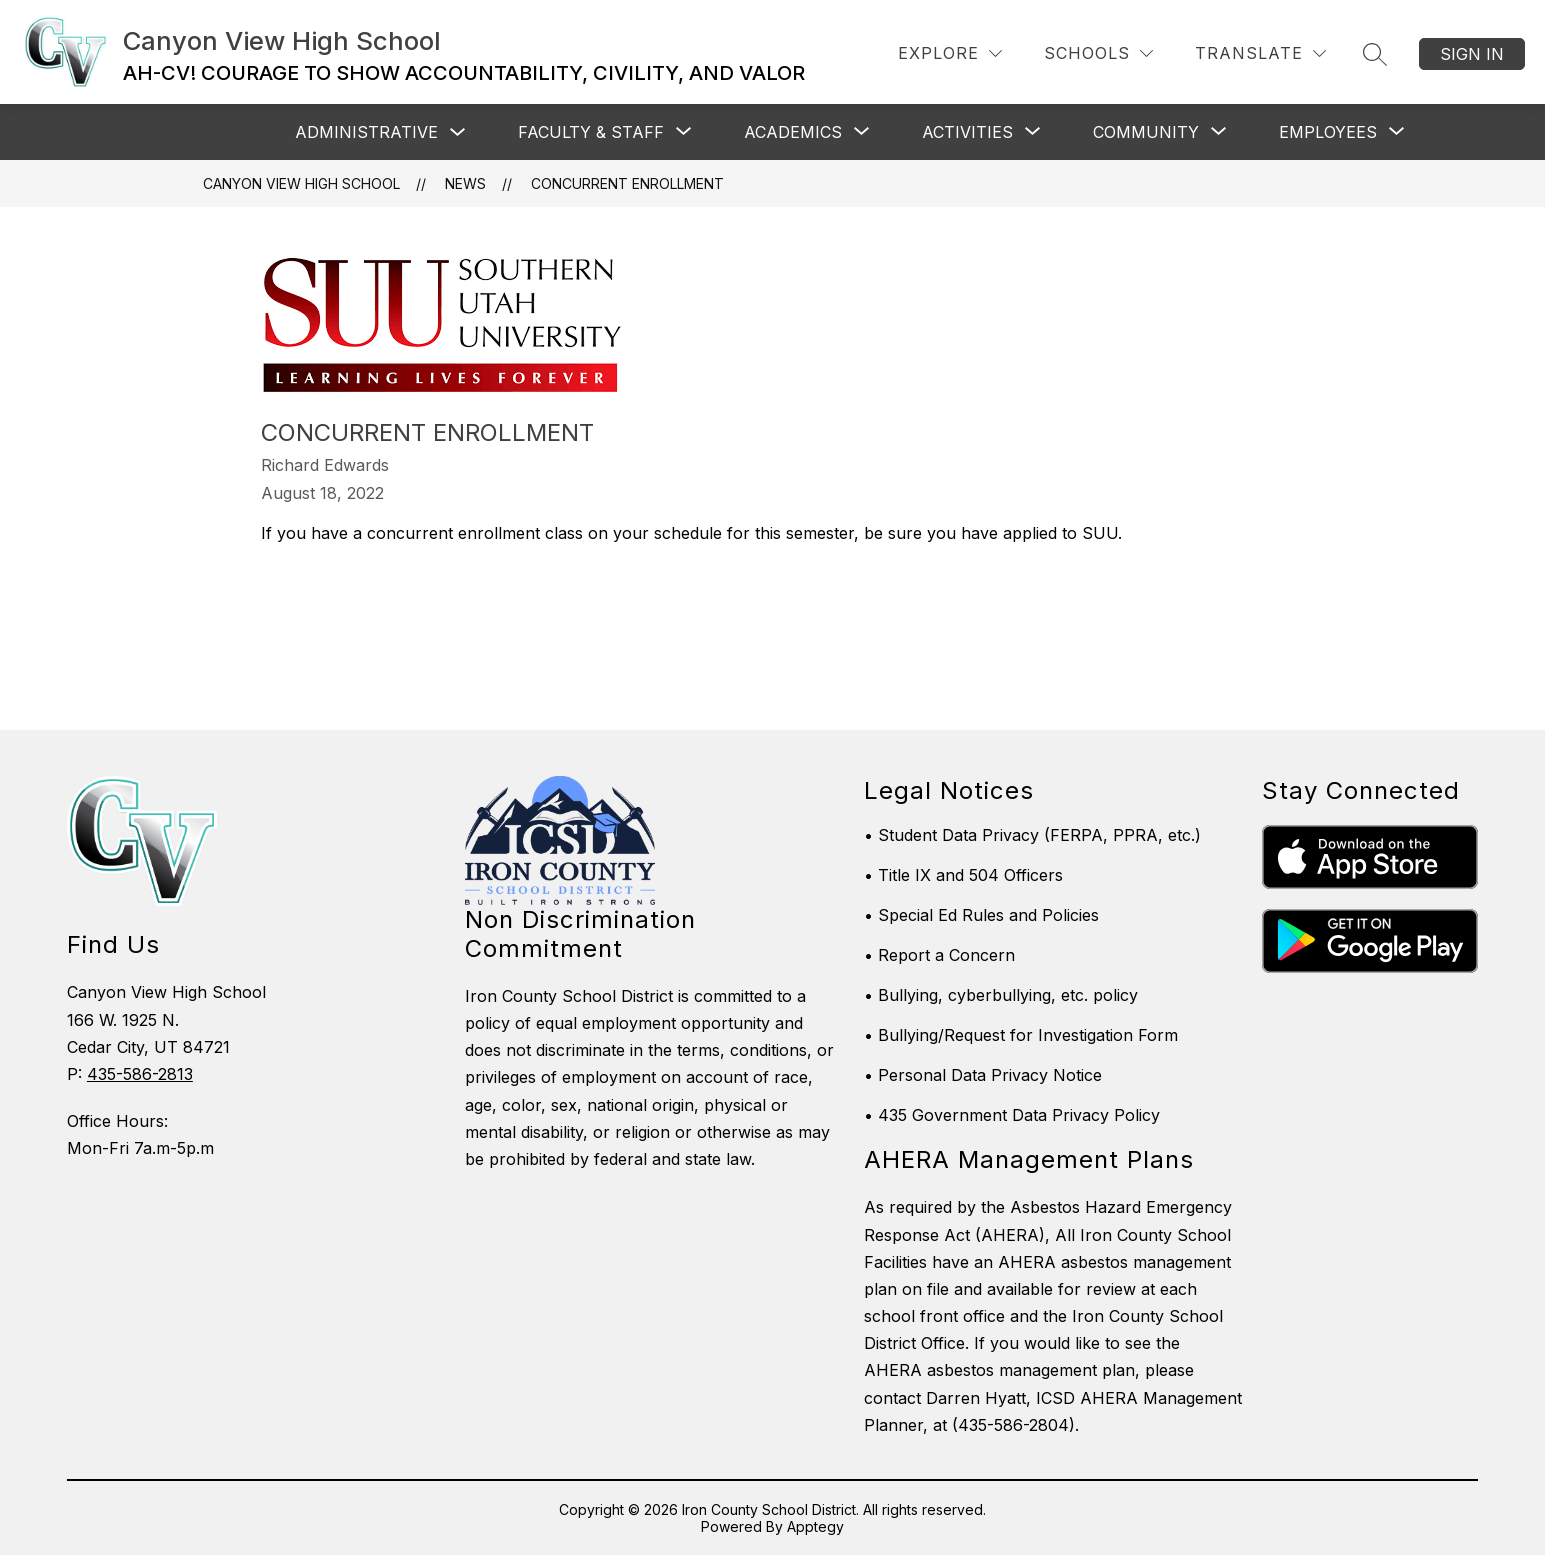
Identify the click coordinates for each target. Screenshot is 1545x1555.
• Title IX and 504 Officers (963, 875)
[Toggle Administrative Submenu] (458, 132)
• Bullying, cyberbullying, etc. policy (1001, 995)
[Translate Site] (1260, 53)
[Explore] (950, 53)
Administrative (366, 132)
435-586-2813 (140, 1074)
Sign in (1472, 54)
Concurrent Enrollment (627, 183)
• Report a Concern (939, 955)
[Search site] (1375, 54)
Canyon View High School (301, 183)
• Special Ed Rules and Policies (981, 915)
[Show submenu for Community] (1146, 132)
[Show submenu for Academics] (793, 132)
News (465, 183)
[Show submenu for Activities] (967, 132)
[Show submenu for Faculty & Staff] (591, 132)
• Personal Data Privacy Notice (983, 1075)
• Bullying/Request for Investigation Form (1021, 1035)
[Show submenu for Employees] (1328, 132)
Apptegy (815, 1526)
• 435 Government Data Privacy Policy (1012, 1115)
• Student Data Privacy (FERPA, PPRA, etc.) (1032, 835)
